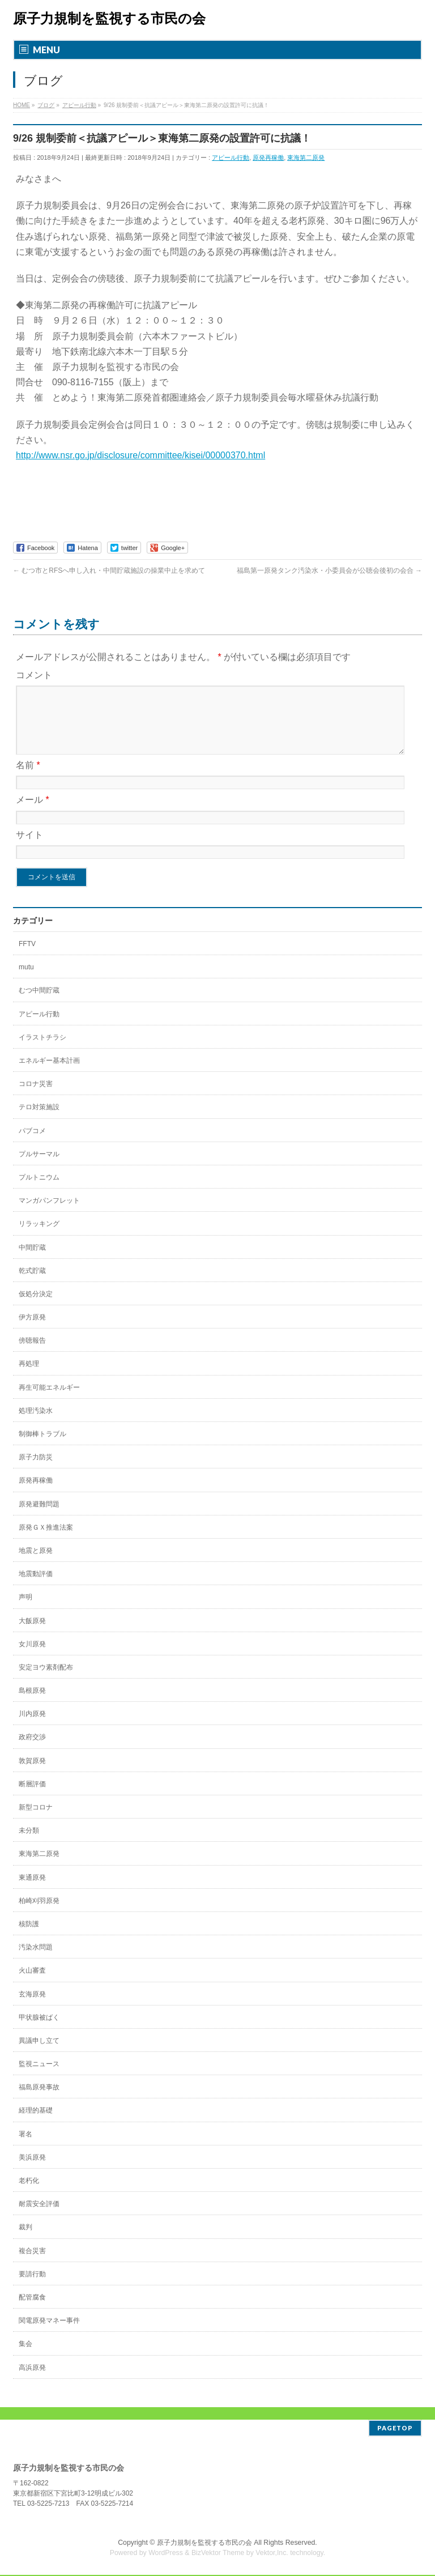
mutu (26, 981)
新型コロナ (36, 1821)
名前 (28, 779)
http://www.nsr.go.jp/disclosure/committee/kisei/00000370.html (140, 455)
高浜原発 (32, 2381)
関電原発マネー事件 (49, 2334)
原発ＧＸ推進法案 (46, 1541)
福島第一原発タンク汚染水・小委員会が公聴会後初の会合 (329, 570)
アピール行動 (230, 157)
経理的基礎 (36, 2124)
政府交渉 (32, 1751)
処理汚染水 (36, 1424)
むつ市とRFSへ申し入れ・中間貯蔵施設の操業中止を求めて (109, 570)
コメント (34, 675)
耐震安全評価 (39, 2217)
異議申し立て (39, 2054)
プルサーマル (39, 1168)
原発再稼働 (268, 157)
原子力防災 (36, 1471)
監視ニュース (39, 2077)
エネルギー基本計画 (49, 1074)
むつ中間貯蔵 (39, 1004)
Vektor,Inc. (271, 2554)
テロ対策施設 (39, 1121)
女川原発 (32, 1658)
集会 (25, 2357)
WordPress (165, 2554)
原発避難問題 (39, 1518)
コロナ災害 (36, 1097)
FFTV (27, 957)
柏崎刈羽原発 (39, 1914)
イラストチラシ (42, 1051)
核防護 (29, 1937)
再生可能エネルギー (49, 1401)
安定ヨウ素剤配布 (46, 1681)
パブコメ (32, 1144)
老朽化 (29, 2194)
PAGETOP (395, 2429)
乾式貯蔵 (32, 1284)
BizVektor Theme (218, 2554)
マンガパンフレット (49, 1214)
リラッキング (39, 1237)
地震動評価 (36, 1587)
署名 (25, 2148)
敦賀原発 (32, 1774)
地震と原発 (36, 1564)
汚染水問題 (36, 1961)
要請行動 (32, 2288)
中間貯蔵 (32, 1261)
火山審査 (32, 1984)
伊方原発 (32, 1331)
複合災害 (32, 2264)
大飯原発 (32, 1634)
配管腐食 (32, 2311)
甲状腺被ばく (39, 2031)
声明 (25, 1611)
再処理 (29, 1377)
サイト (29, 848)
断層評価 (32, 1798)
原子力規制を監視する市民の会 (109, 18)
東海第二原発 (306, 157)
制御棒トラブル (42, 1447)
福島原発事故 (39, 2101)
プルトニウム (39, 1191)
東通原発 (32, 1891)
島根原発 (32, 1704)
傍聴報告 (32, 1354)
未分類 (29, 1844)
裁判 (25, 2241)
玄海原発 (32, 2008)
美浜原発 (32, 2171)
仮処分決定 (36, 1308)
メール (32, 813)
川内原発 (32, 1727)
